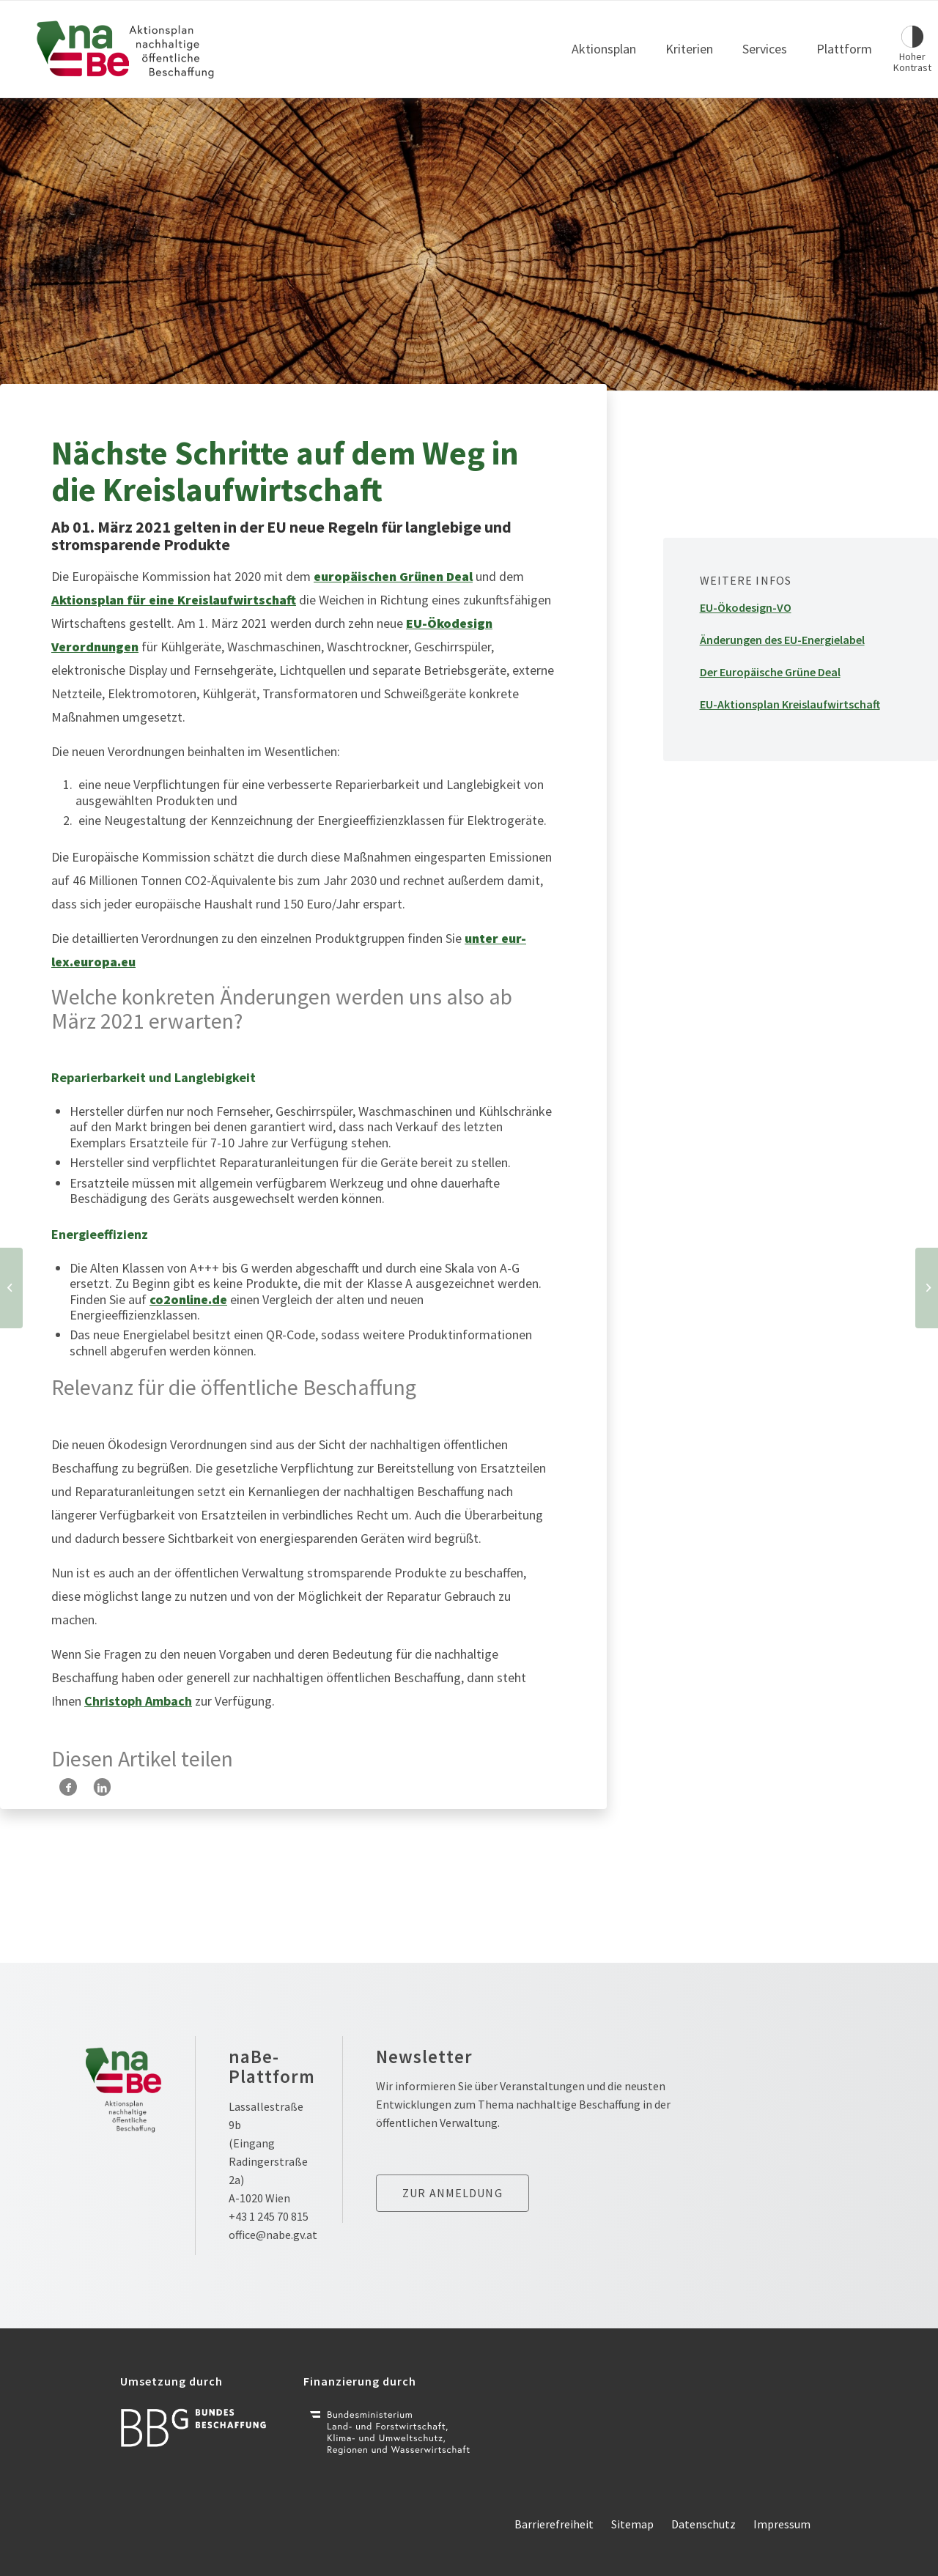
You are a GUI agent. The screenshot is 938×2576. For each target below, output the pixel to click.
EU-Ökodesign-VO (745, 607)
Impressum (781, 2524)
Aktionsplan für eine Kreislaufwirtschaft (173, 599)
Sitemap (632, 2524)
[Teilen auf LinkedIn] (102, 1787)
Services (764, 48)
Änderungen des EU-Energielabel (782, 639)
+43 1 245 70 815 (269, 2216)
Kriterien (689, 48)
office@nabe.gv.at (273, 2234)
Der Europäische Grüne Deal (770, 672)
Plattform (844, 48)
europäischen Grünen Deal (393, 576)
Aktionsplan (604, 48)
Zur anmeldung (452, 2192)
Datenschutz (703, 2524)
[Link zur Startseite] (126, 49)
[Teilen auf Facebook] (68, 1787)
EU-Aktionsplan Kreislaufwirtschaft (790, 704)
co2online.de (188, 1299)
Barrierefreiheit (554, 2524)
